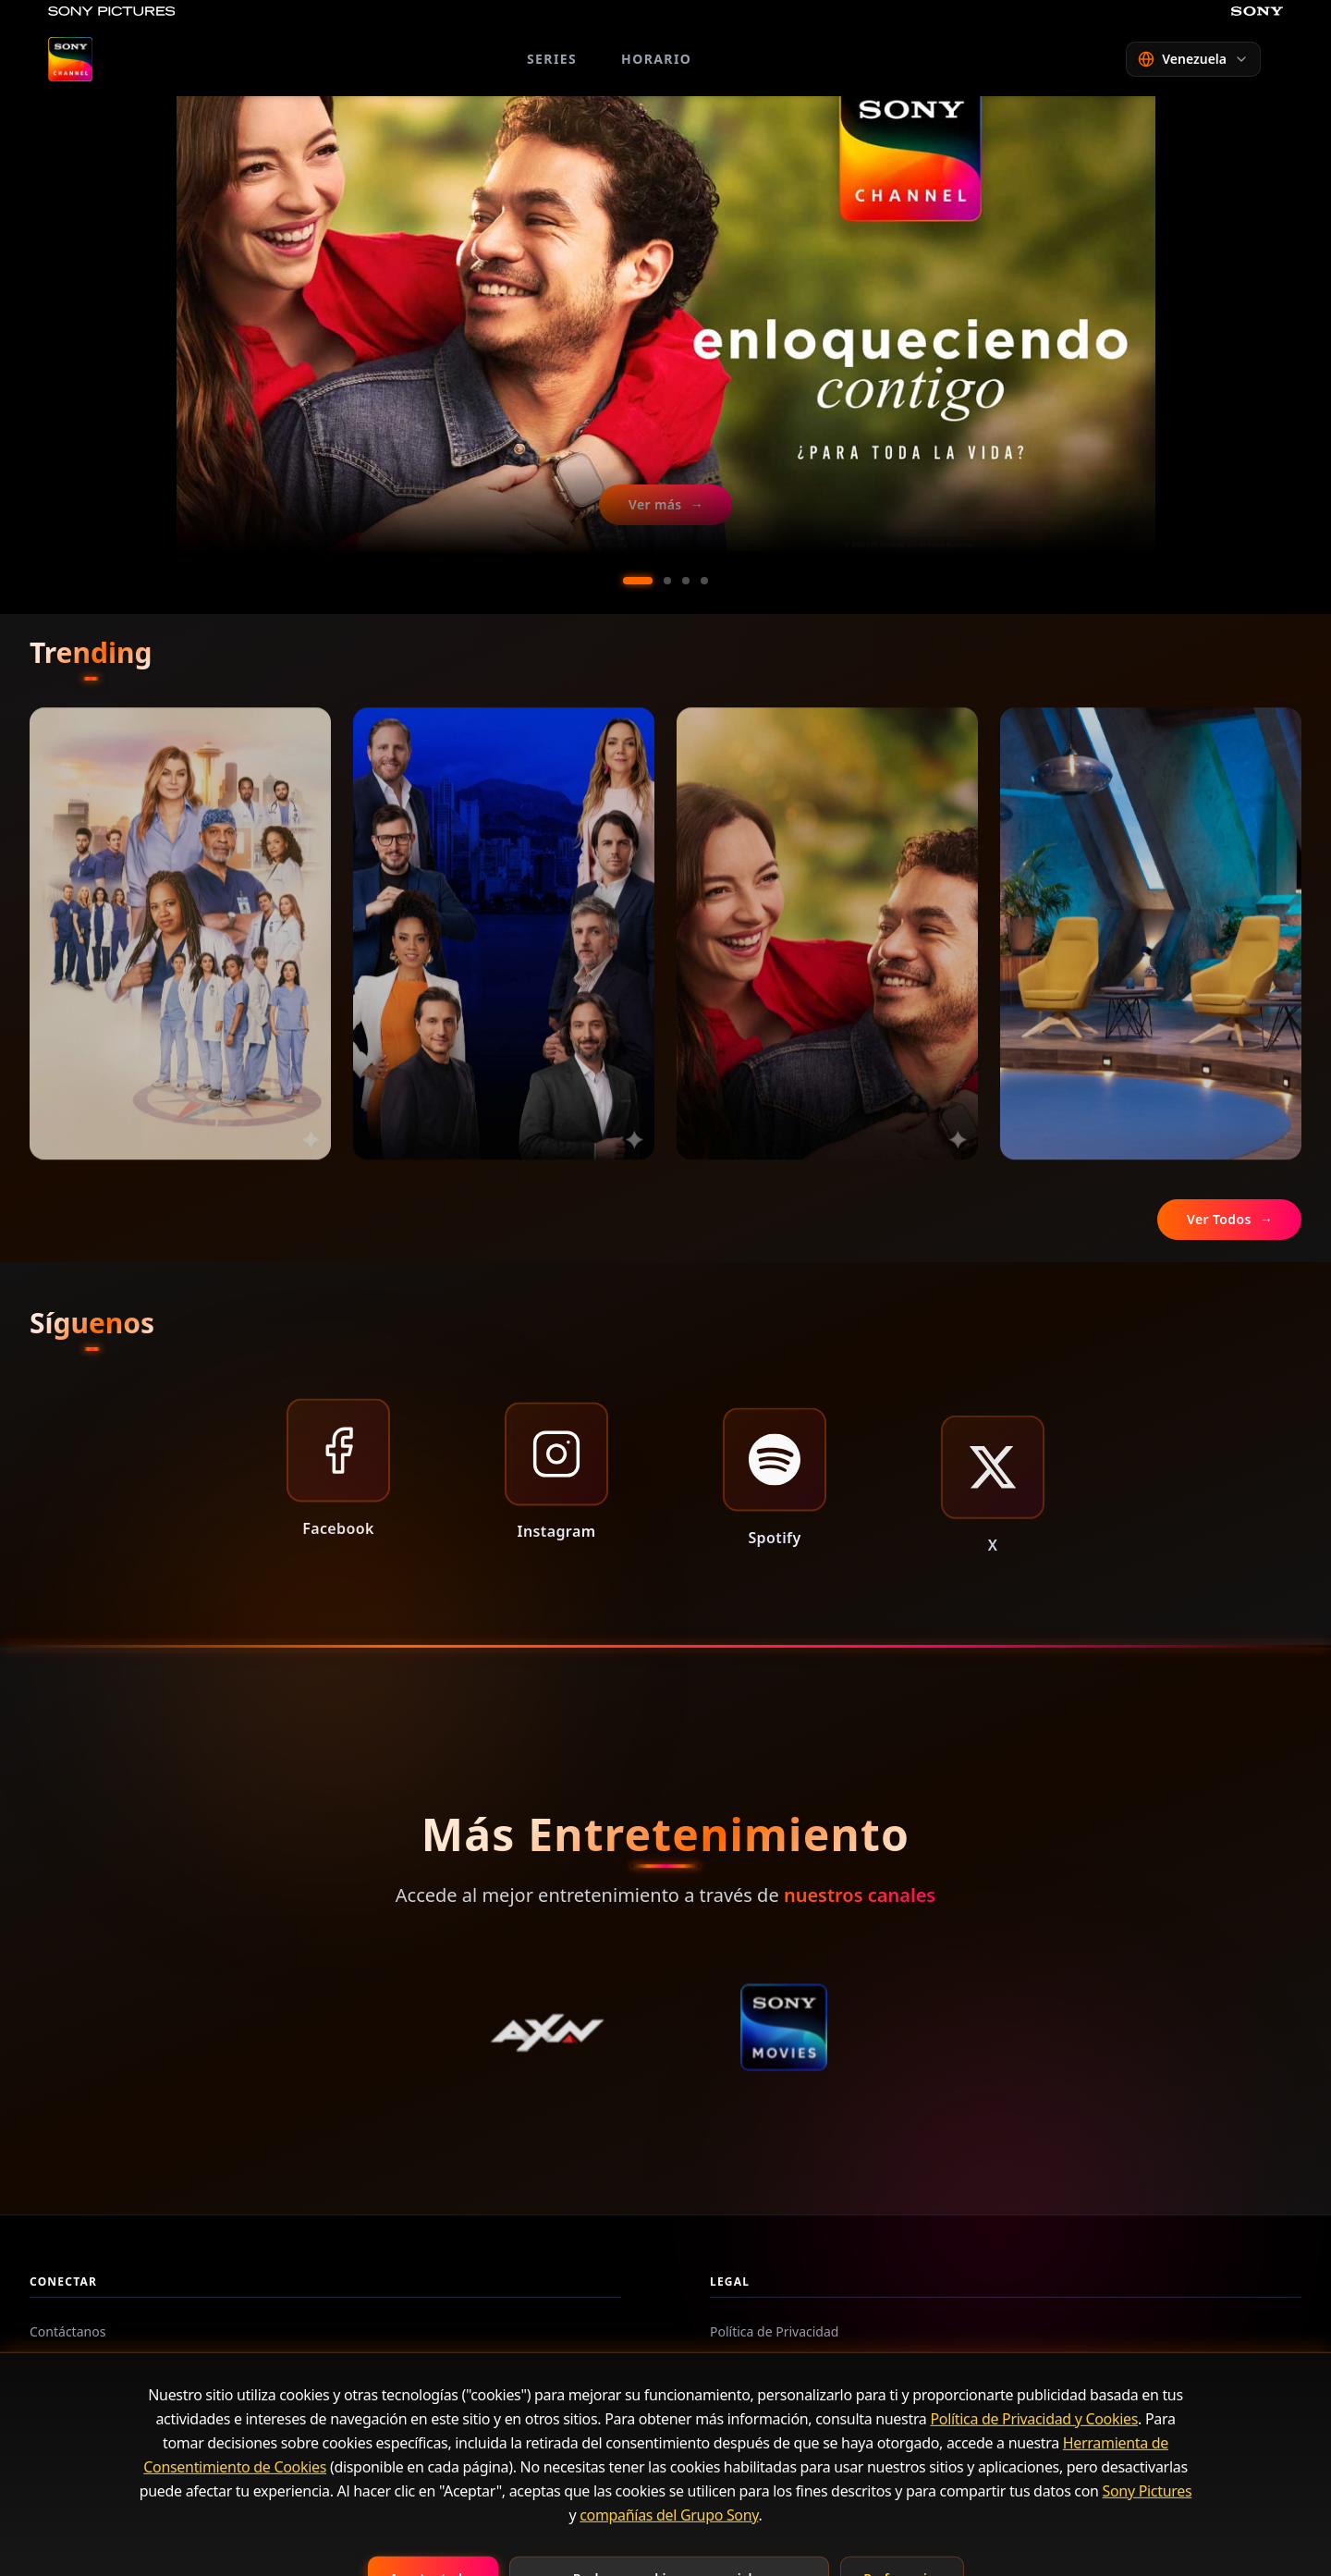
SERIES (552, 58)
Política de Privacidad (774, 2331)
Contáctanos (67, 2331)
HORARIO (656, 58)
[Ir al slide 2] (667, 580)
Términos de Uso (761, 2365)
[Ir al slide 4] (704, 580)
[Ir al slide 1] (638, 580)
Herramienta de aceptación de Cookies (827, 2431)
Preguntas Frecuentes (96, 2365)
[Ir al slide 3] (686, 580)
